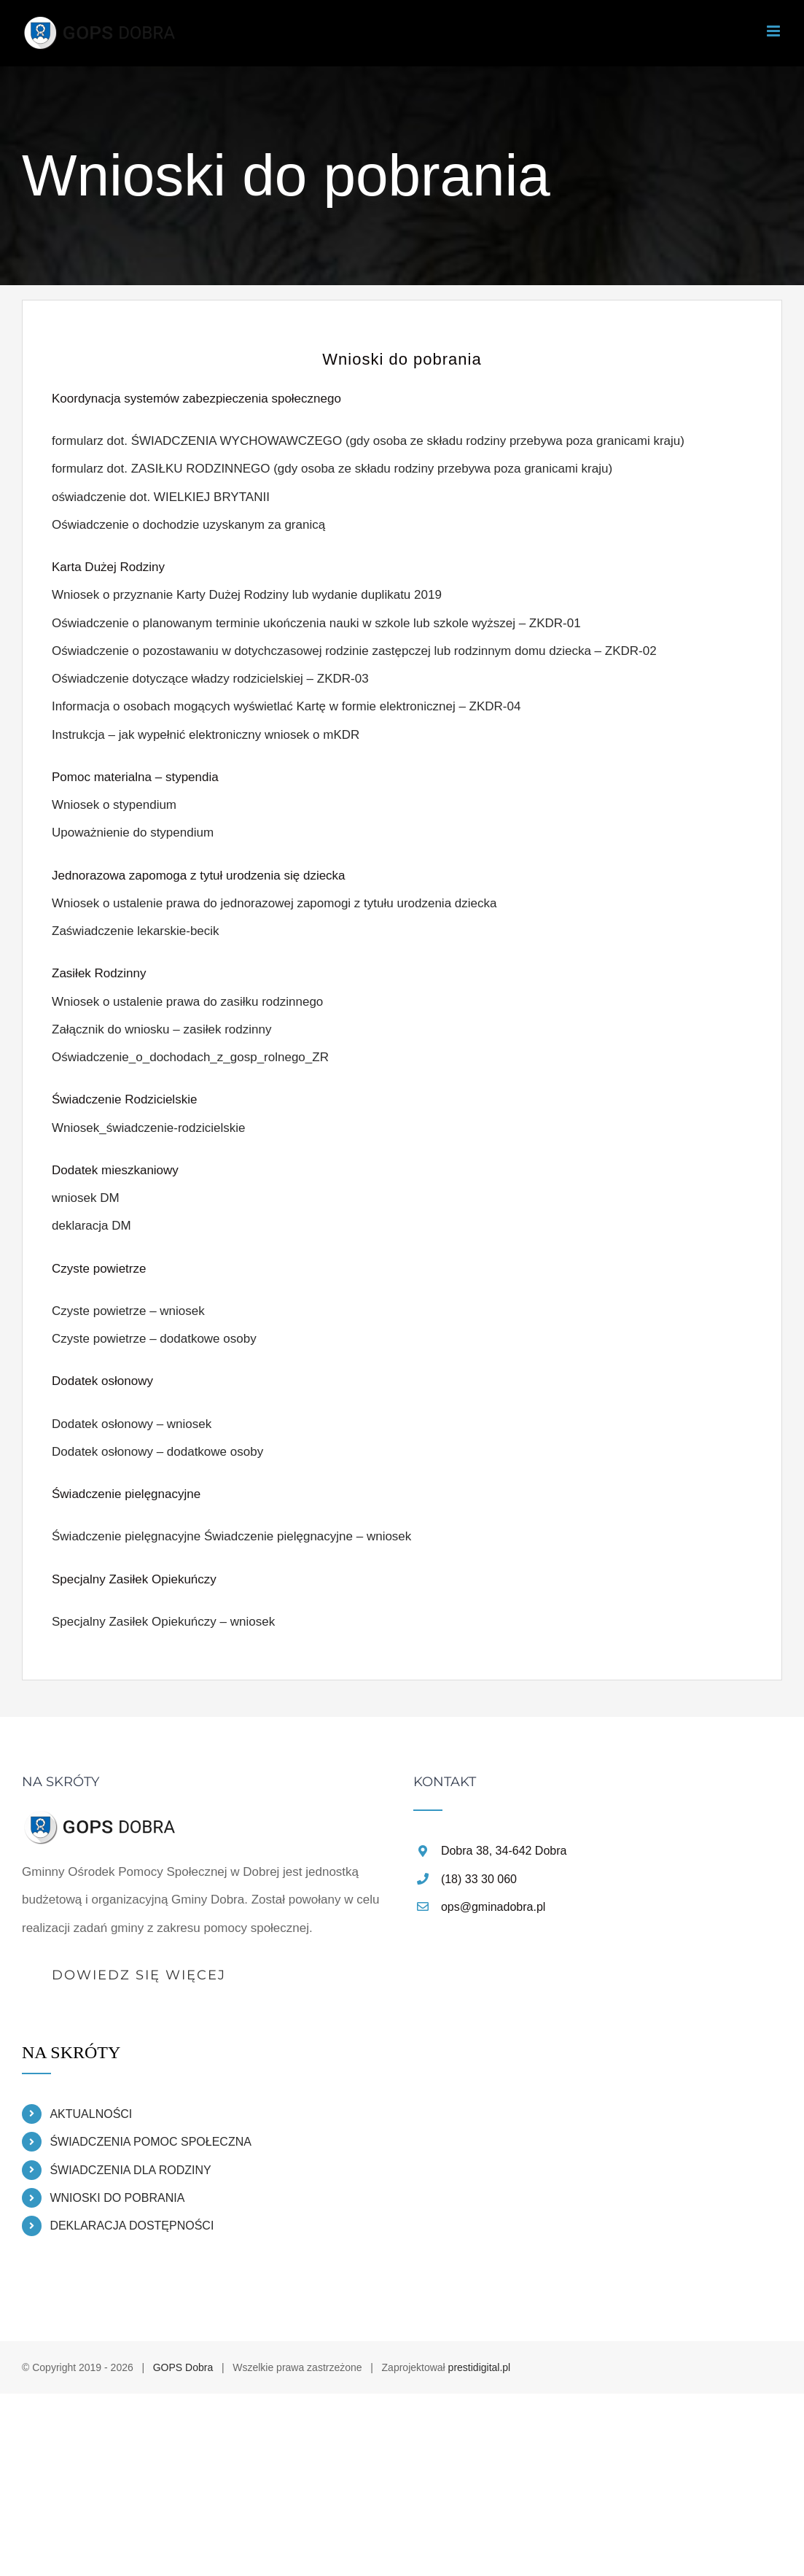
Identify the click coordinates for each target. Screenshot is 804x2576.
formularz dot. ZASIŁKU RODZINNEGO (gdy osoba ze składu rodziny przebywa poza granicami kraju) (332, 469)
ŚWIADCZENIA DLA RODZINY (130, 2170)
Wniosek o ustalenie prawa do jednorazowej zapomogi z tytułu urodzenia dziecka (274, 903)
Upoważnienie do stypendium (133, 832)
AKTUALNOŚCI (91, 2114)
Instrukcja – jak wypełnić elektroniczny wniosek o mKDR (205, 735)
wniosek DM (86, 1198)
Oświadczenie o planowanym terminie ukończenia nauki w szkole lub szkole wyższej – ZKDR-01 (316, 623)
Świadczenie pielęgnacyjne (126, 1536)
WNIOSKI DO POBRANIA (117, 2198)
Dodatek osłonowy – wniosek (131, 1424)
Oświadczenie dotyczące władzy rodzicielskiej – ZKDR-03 (210, 679)
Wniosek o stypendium (114, 805)
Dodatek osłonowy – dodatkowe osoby (157, 1452)
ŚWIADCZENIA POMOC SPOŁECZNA (150, 2141)
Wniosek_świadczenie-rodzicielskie (149, 1128)
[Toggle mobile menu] (774, 31)
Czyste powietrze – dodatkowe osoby (154, 1339)
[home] (100, 1822)
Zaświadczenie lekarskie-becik (135, 931)
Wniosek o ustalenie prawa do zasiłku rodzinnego (187, 1002)
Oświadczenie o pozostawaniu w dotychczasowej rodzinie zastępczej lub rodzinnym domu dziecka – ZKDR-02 (354, 651)
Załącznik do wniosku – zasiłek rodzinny (161, 1029)
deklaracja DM (91, 1226)
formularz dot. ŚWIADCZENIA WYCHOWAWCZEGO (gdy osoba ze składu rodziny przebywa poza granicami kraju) (368, 441)
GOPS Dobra (183, 2367)
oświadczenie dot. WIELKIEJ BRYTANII (161, 497)
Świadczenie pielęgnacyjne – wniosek (307, 1536)
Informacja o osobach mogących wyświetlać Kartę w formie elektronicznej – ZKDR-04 (286, 706)
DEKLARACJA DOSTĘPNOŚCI (132, 2225)
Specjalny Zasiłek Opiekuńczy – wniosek (163, 1622)
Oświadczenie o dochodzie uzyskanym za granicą (188, 525)
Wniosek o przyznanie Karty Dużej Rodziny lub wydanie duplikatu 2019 (247, 595)
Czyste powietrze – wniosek (128, 1311)
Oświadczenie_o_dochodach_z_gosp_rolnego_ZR (190, 1057)
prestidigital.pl (479, 2367)
